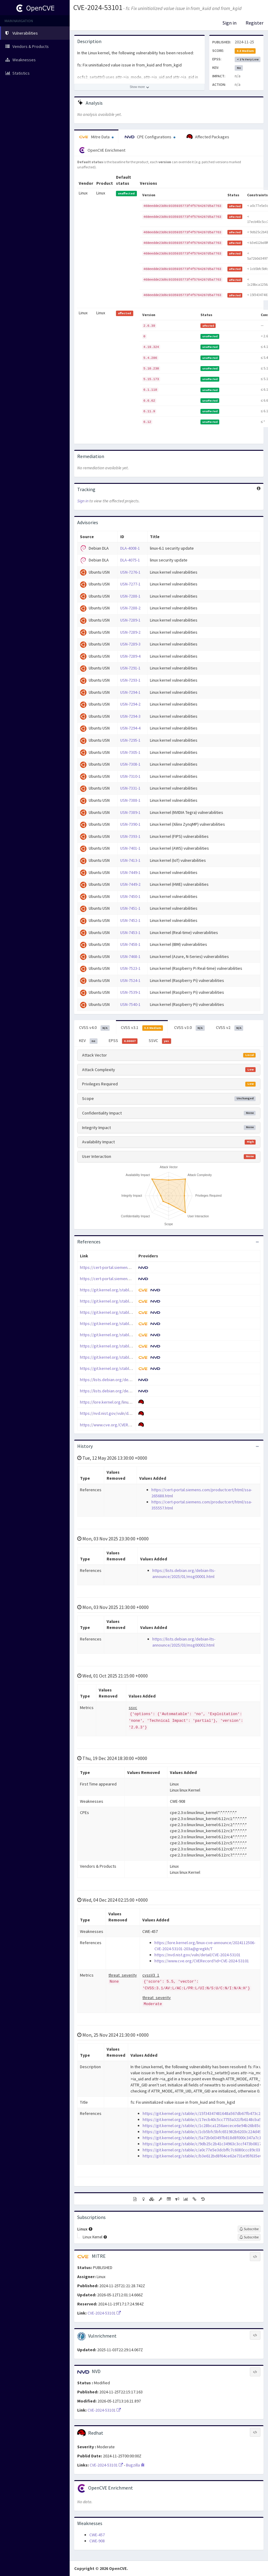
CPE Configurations (150, 137)
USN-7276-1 (130, 572)
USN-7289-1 (130, 620)
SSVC (160, 1041)
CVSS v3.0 (189, 1028)
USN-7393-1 (130, 836)
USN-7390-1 (130, 824)
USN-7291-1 (130, 668)
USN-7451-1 (130, 908)
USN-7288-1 (130, 596)
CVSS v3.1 (142, 1028)
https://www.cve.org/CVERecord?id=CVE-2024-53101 (127, 1425)
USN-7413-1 (130, 860)
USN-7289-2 (130, 632)
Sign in (230, 23)
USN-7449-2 (130, 884)
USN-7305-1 (130, 752)
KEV (88, 1041)
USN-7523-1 (130, 968)
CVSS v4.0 (94, 1028)
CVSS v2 (229, 1028)
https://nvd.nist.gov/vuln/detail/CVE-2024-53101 (123, 1413)
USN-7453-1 (130, 932)
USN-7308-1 (130, 764)
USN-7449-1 (130, 872)
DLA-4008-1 (130, 548)
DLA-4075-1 (130, 560)
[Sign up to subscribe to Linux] (249, 2229)
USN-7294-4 (130, 728)
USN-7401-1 (130, 848)
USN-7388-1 (130, 800)
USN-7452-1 (130, 920)
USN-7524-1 (130, 980)
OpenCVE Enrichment (102, 150)
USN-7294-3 (130, 716)
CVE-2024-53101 (97, 7)
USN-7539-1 (130, 992)
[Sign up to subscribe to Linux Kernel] (249, 2237)
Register (254, 23)
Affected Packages (208, 137)
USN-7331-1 (130, 788)
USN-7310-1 (130, 776)
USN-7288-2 (130, 608)
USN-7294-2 (130, 704)
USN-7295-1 (130, 740)
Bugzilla (135, 2465)
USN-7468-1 (130, 956)
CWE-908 (97, 2541)
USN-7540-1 (130, 1004)
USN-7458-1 (130, 944)
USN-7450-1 (130, 896)
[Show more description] (139, 87)
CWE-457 (97, 2534)
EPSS (123, 1041)
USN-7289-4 (130, 656)
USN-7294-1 (130, 692)
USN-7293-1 (130, 680)
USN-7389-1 (130, 812)
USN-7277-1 (130, 584)
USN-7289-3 (130, 644)
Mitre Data (96, 137)
